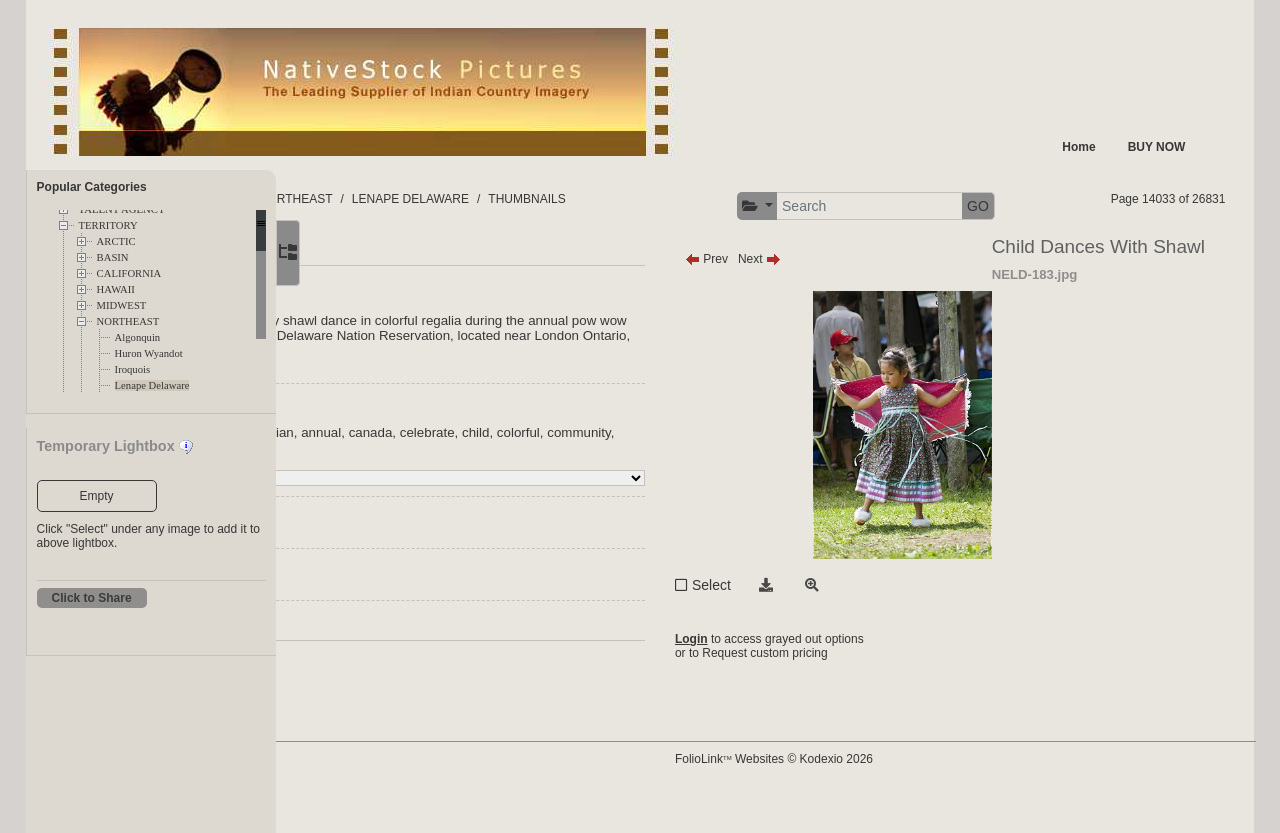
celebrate (667, 470)
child (716, 470)
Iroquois (133, 369)
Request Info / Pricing (415, 665)
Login (806, 677)
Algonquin (138, 337)
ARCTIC (116, 241)
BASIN (113, 257)
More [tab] (431, 290)
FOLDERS (370, 199)
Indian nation (395, 470)
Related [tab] (499, 290)
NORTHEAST (128, 321)
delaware (560, 485)
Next (874, 297)
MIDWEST (122, 305)
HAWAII (116, 289)
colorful (378, 485)
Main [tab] (371, 290)
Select (826, 623)
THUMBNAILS (774, 199)
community (438, 485)
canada (611, 470)
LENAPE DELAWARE (657, 199)
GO (1193, 206)
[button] (971, 206)
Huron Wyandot (149, 353)
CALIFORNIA (129, 273)
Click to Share (92, 598)
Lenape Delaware (152, 385)
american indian (487, 470)
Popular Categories (92, 187)
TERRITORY (108, 225)
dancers (501, 485)
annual (562, 470)
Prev (821, 297)
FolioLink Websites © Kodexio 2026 (889, 790)
